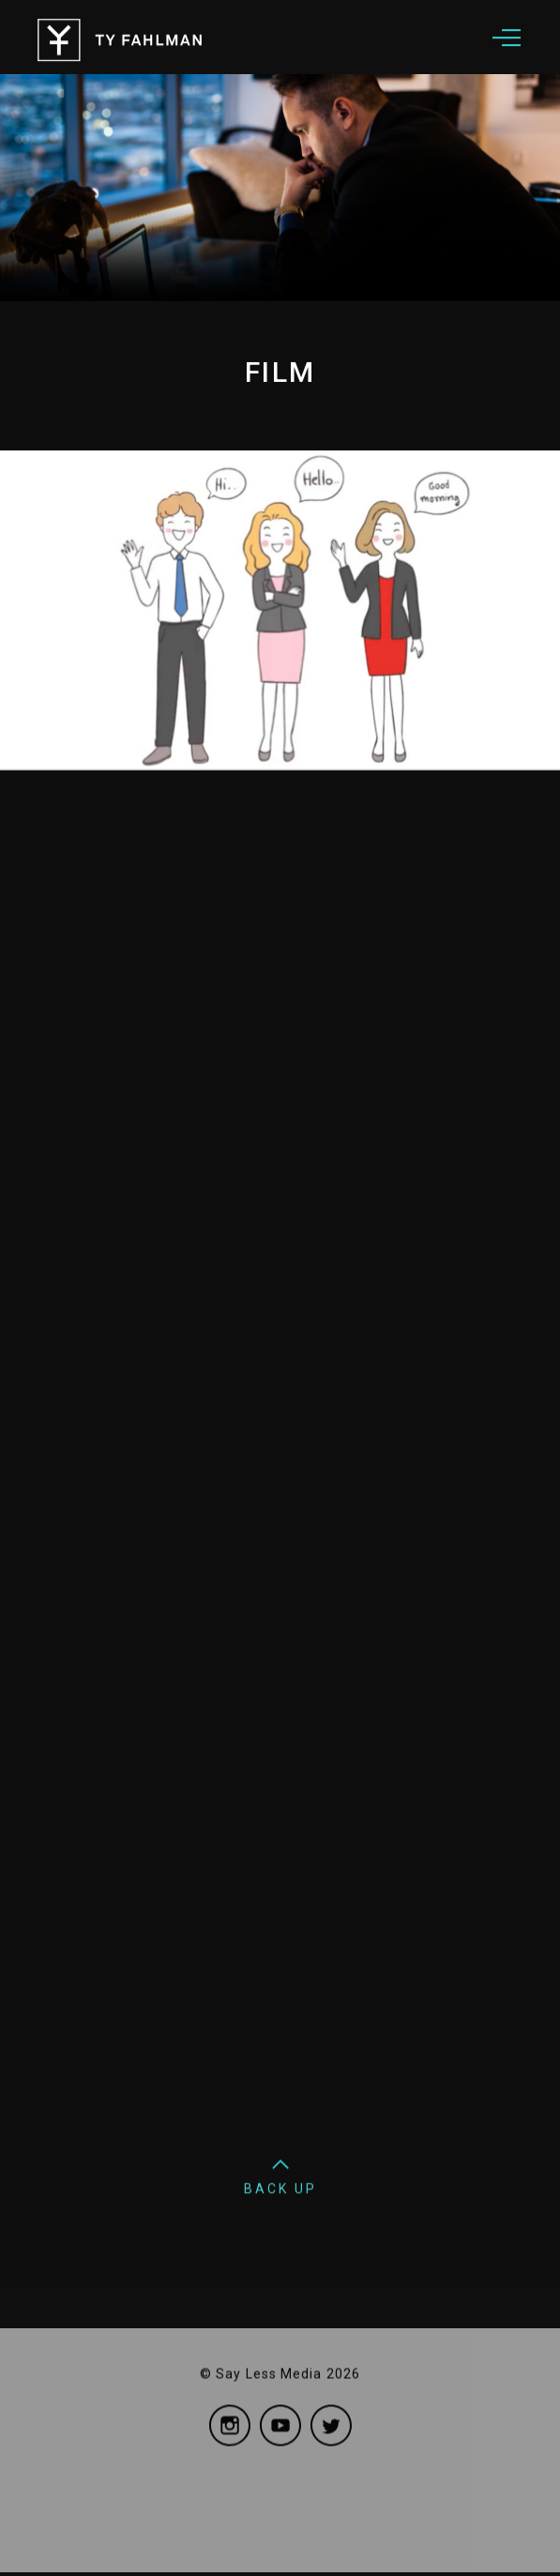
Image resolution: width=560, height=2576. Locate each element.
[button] (506, 34)
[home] (197, 34)
